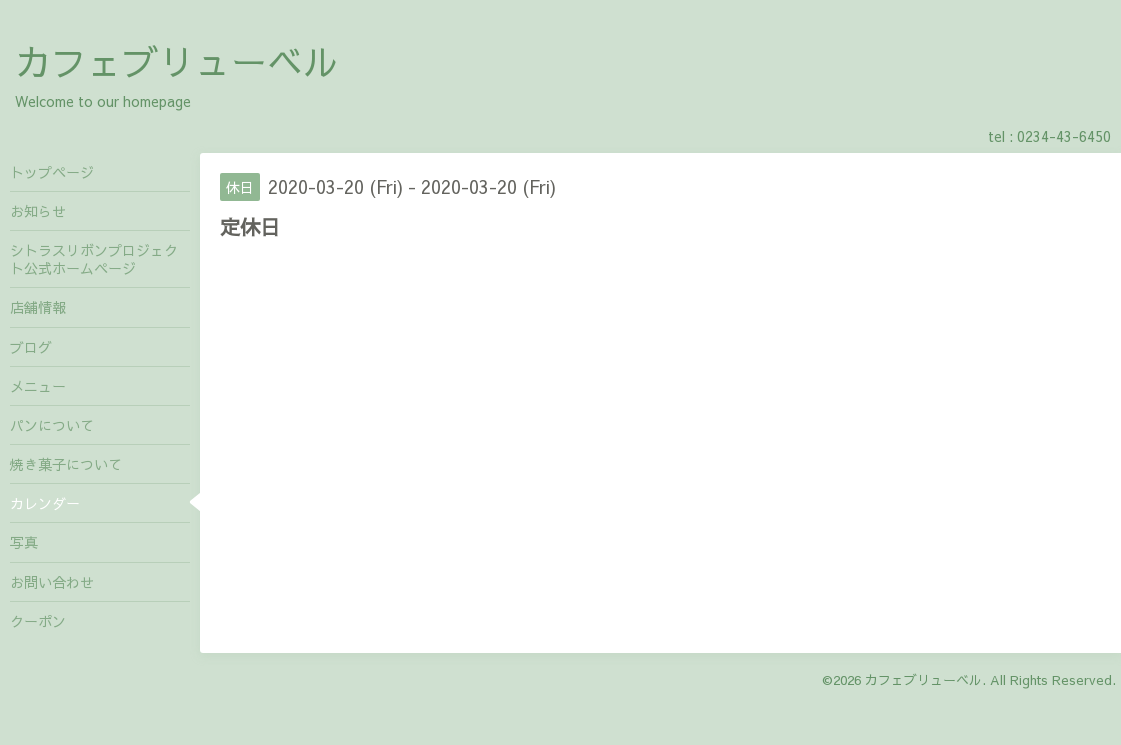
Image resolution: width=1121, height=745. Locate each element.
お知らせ (38, 211)
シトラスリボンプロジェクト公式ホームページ (94, 259)
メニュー (38, 386)
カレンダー (45, 503)
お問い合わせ (52, 582)
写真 (24, 542)
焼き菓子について (66, 464)
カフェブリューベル (177, 61)
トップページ (52, 172)
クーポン (38, 621)
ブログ (31, 347)
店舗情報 (38, 307)
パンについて (52, 425)
